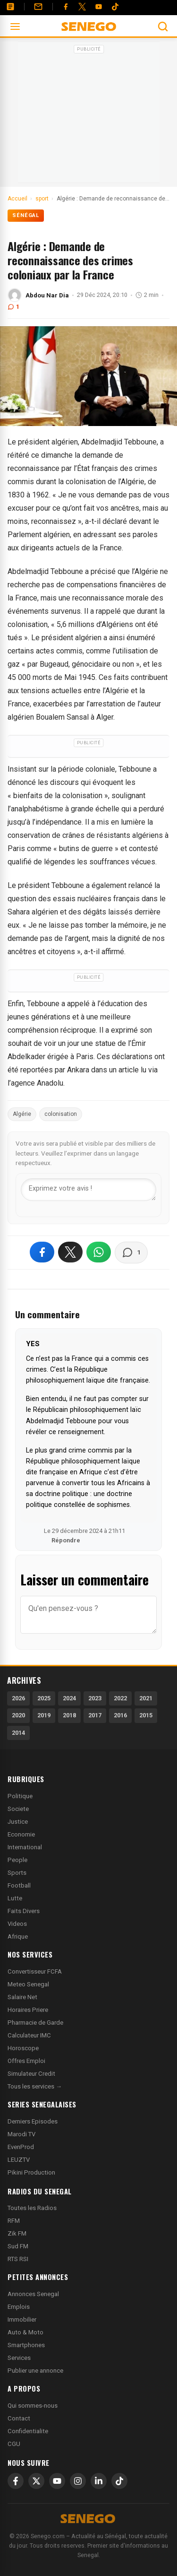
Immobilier (22, 2319)
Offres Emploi (26, 2060)
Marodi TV (21, 2134)
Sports (17, 1872)
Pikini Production (31, 2172)
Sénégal (25, 215)
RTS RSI (18, 2259)
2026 (18, 1698)
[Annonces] (10, 6)
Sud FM (18, 2246)
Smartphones (26, 2345)
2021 (145, 1698)
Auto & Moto (25, 2332)
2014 (18, 1732)
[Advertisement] (89, 115)
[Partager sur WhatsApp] (98, 1252)
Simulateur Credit (31, 2073)
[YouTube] (98, 6)
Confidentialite (28, 2431)
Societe (18, 1808)
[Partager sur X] (70, 1252)
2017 (94, 1715)
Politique (20, 1796)
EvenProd (21, 2146)
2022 (120, 1698)
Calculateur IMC (29, 2035)
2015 (145, 1715)
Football (19, 1885)
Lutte (15, 1898)
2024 (69, 1698)
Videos (17, 1923)
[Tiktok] (115, 6)
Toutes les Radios (32, 2207)
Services (19, 2357)
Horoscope (23, 2048)
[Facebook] (65, 6)
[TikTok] (119, 2481)
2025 (44, 1698)
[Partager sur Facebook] (42, 1252)
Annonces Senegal (33, 2294)
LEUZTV (19, 2159)
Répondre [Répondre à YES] (65, 1540)
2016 (120, 1715)
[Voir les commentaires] (131, 1252)
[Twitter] (82, 6)
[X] (36, 2481)
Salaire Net (22, 1997)
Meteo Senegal (28, 1984)
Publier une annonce (35, 2370)
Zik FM (17, 2233)
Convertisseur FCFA (35, 1971)
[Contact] (38, 6)
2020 (18, 1715)
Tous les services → (35, 2086)
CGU (14, 2443)
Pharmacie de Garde (35, 2022)
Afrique (18, 1936)
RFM (14, 2220)
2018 (69, 1715)
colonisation (60, 1114)
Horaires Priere (28, 2009)
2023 (94, 1698)
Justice (18, 1821)
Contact (19, 2418)
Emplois (19, 2306)
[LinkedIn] (99, 2481)
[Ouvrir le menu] (15, 26)
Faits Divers (24, 1911)
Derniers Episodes (33, 2121)
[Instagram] (78, 2481)
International (25, 1847)
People (17, 1859)
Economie (21, 1834)
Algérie (22, 1114)
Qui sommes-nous (33, 2405)
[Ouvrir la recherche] (162, 26)
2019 (44, 1715)
